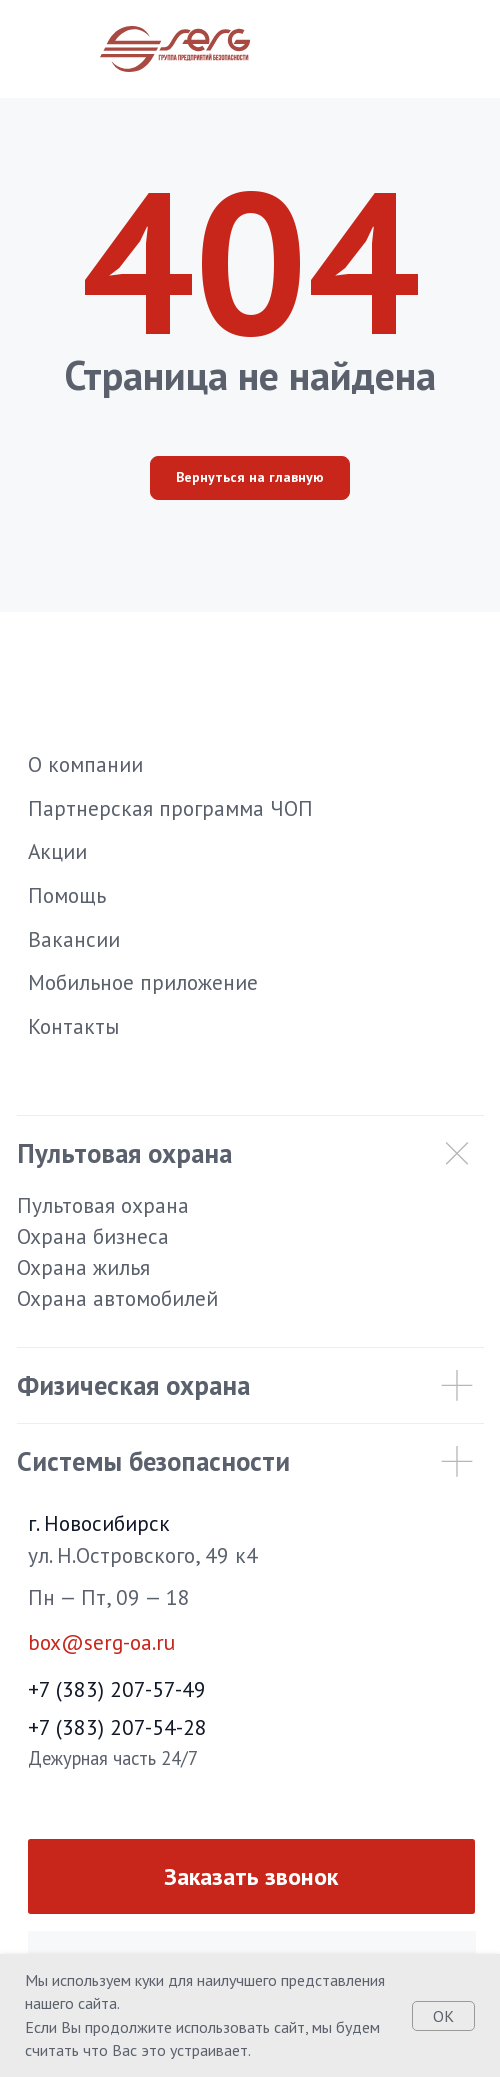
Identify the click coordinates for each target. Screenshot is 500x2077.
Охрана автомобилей (117, 1298)
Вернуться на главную (250, 477)
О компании (85, 764)
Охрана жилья (83, 1267)
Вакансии (74, 939)
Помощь (67, 895)
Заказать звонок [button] (251, 1876)
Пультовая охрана (103, 1205)
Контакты (73, 1026)
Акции (57, 851)
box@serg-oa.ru (101, 1642)
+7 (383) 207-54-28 (117, 1727)
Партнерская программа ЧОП (170, 808)
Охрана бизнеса (93, 1236)
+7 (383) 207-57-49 (117, 1689)
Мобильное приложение (143, 982)
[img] (445, 1866)
